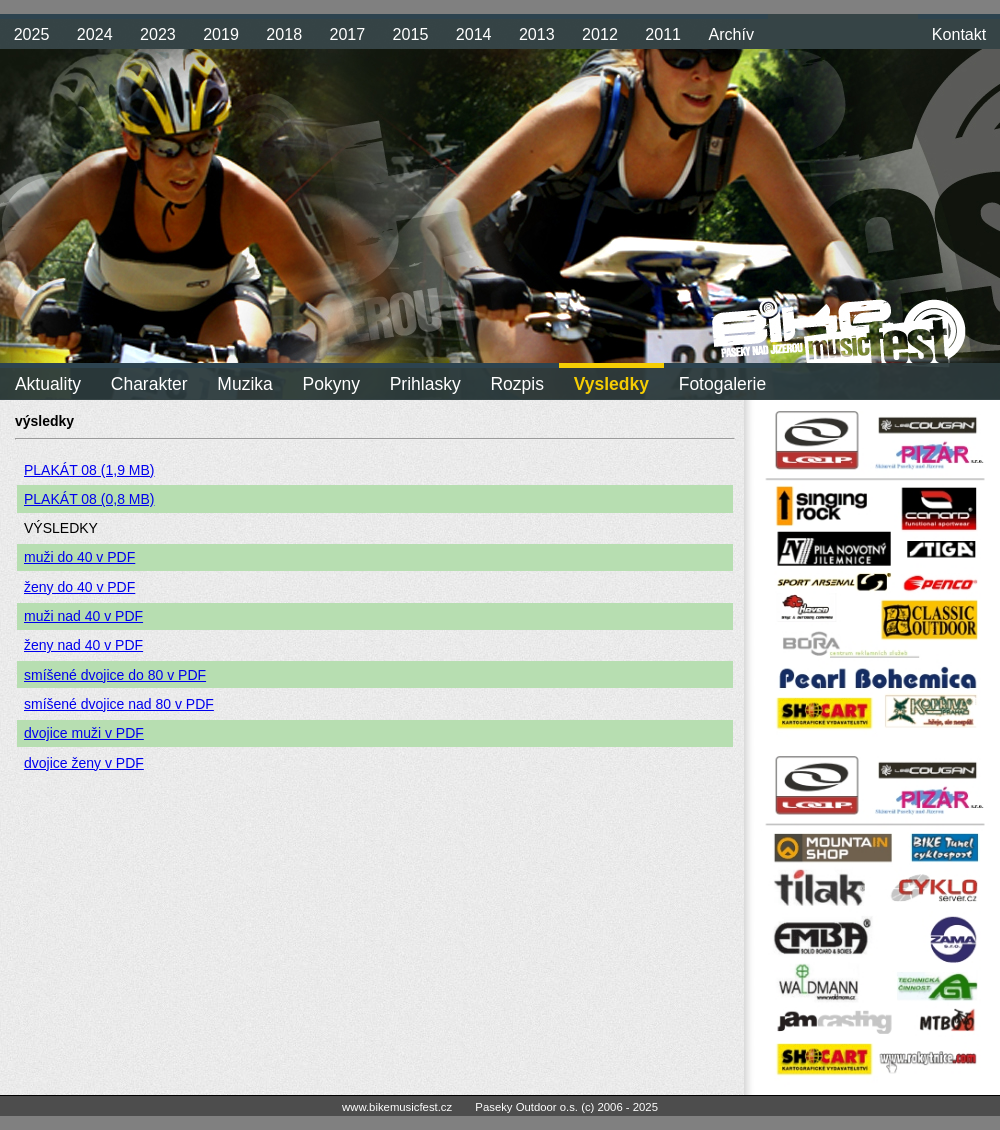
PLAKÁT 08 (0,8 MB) (89, 499)
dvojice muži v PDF (84, 733)
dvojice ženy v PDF (84, 763)
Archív (731, 34)
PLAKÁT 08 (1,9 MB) (89, 470)
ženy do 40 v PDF (79, 587)
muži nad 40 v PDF (83, 616)
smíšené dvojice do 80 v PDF (115, 675)
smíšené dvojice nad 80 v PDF (119, 704)
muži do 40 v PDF (79, 557)
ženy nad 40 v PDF (83, 645)
